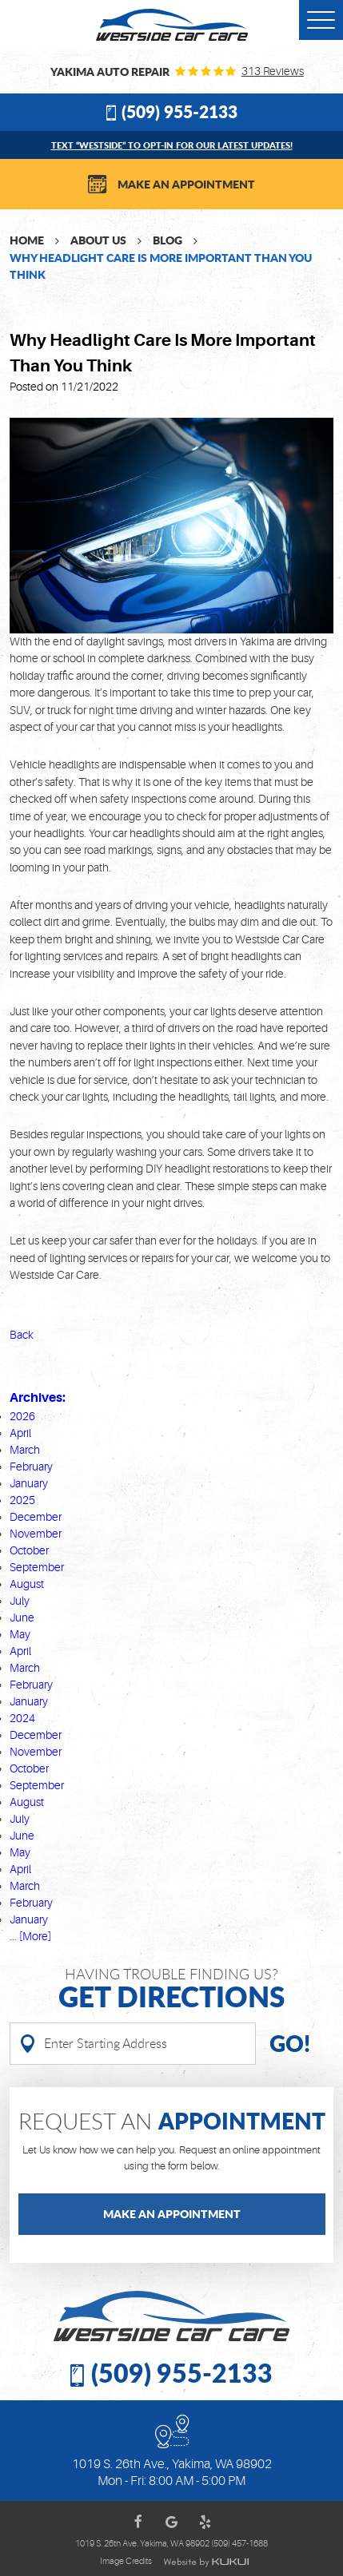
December (36, 1516)
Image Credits (126, 2561)
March (25, 1449)
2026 (22, 1416)
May (20, 1634)
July (20, 1600)
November (36, 1533)
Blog (167, 240)
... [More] (30, 1936)
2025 (22, 1500)
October (29, 1550)
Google (172, 2522)
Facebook (138, 2522)
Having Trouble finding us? (171, 1989)
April (20, 1433)
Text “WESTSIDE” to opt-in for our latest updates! (172, 145)
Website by (206, 2562)
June (22, 1617)
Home (27, 240)
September (37, 1567)
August (27, 1584)
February (31, 1466)
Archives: (38, 1397)
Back (22, 1334)
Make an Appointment (186, 184)
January (29, 1483)
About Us (98, 240)
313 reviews (272, 71)
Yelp (205, 2522)
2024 (22, 1718)
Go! (289, 2043)
